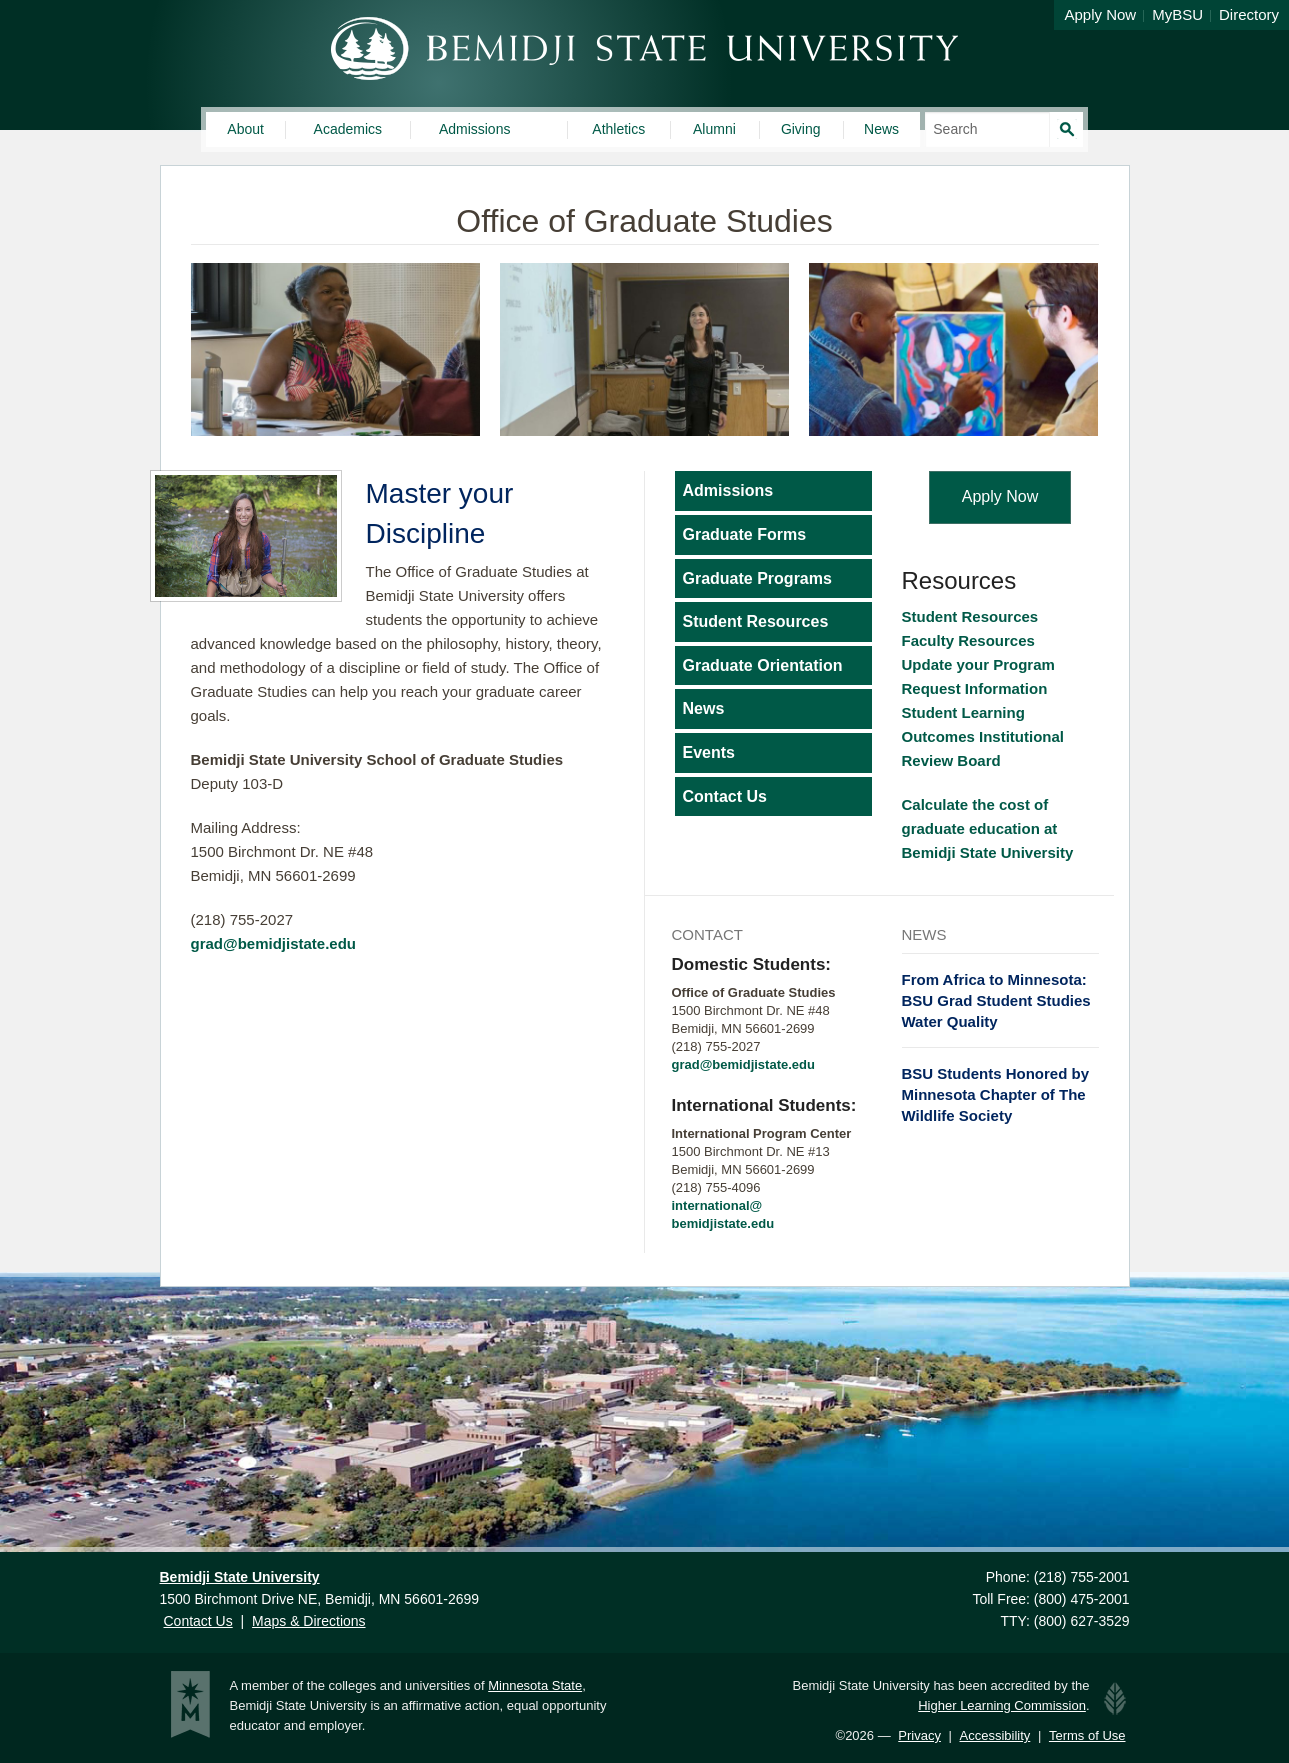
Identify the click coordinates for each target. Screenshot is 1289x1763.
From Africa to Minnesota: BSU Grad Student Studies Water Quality (996, 1000)
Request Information (975, 688)
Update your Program (978, 664)
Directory (1249, 14)
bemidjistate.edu (723, 1223)
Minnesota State (535, 1685)
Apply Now (1100, 14)
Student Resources (756, 621)
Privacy (919, 1735)
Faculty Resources (971, 640)
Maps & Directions (308, 1621)
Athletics (618, 129)
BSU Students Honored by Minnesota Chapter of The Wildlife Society (996, 1094)
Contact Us (725, 796)
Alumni (714, 129)
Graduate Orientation (763, 665)
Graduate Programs (757, 578)
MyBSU (1177, 14)
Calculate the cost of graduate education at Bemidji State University (992, 828)
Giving (801, 129)
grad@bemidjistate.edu (274, 943)
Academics (348, 129)
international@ (717, 1205)
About (245, 129)
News (881, 129)
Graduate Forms (745, 534)
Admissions (475, 129)
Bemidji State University (645, 48)
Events (709, 752)
